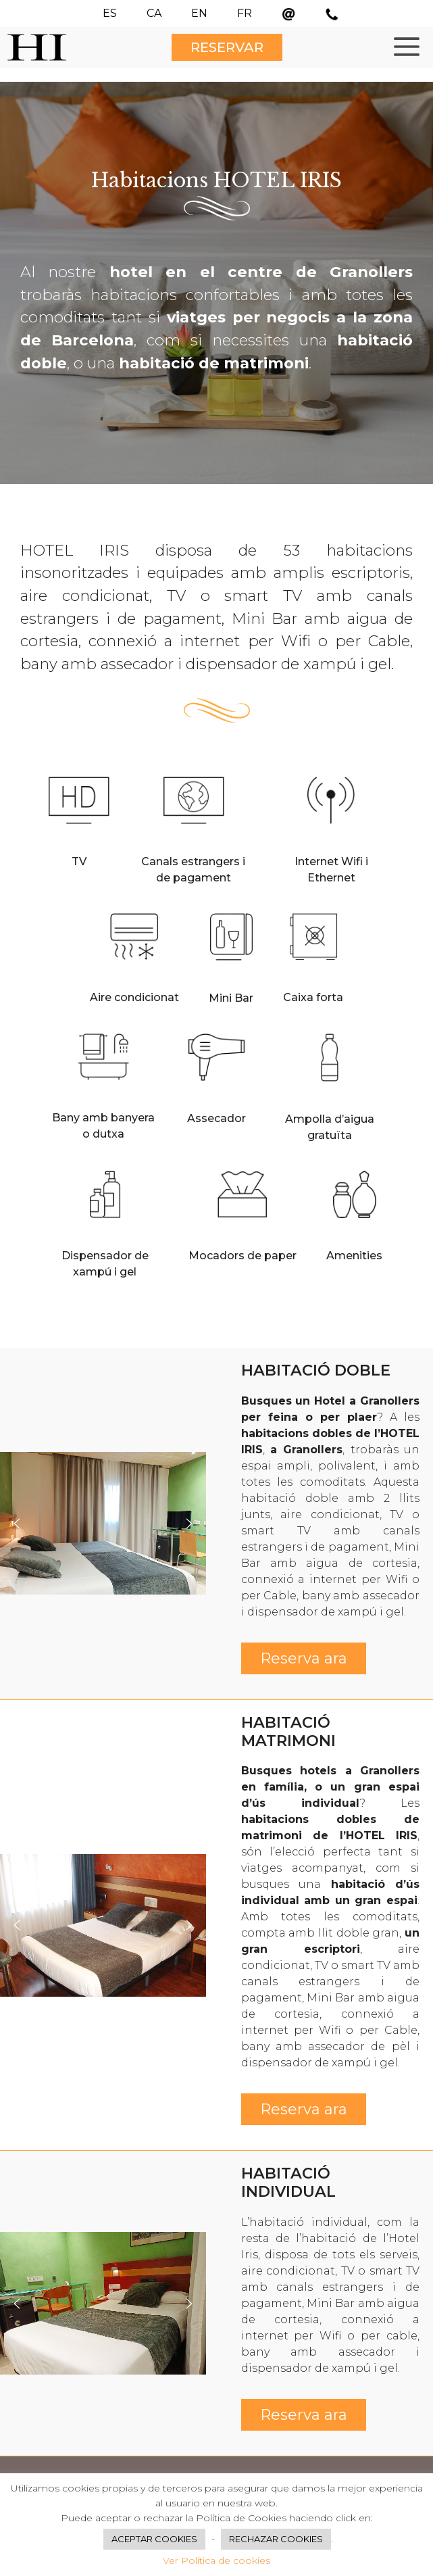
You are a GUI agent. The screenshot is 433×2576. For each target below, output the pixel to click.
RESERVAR (226, 47)
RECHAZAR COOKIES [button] (276, 2538)
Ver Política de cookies (216, 2560)
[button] (17, 1523)
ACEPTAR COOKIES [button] (154, 2538)
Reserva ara (303, 1658)
